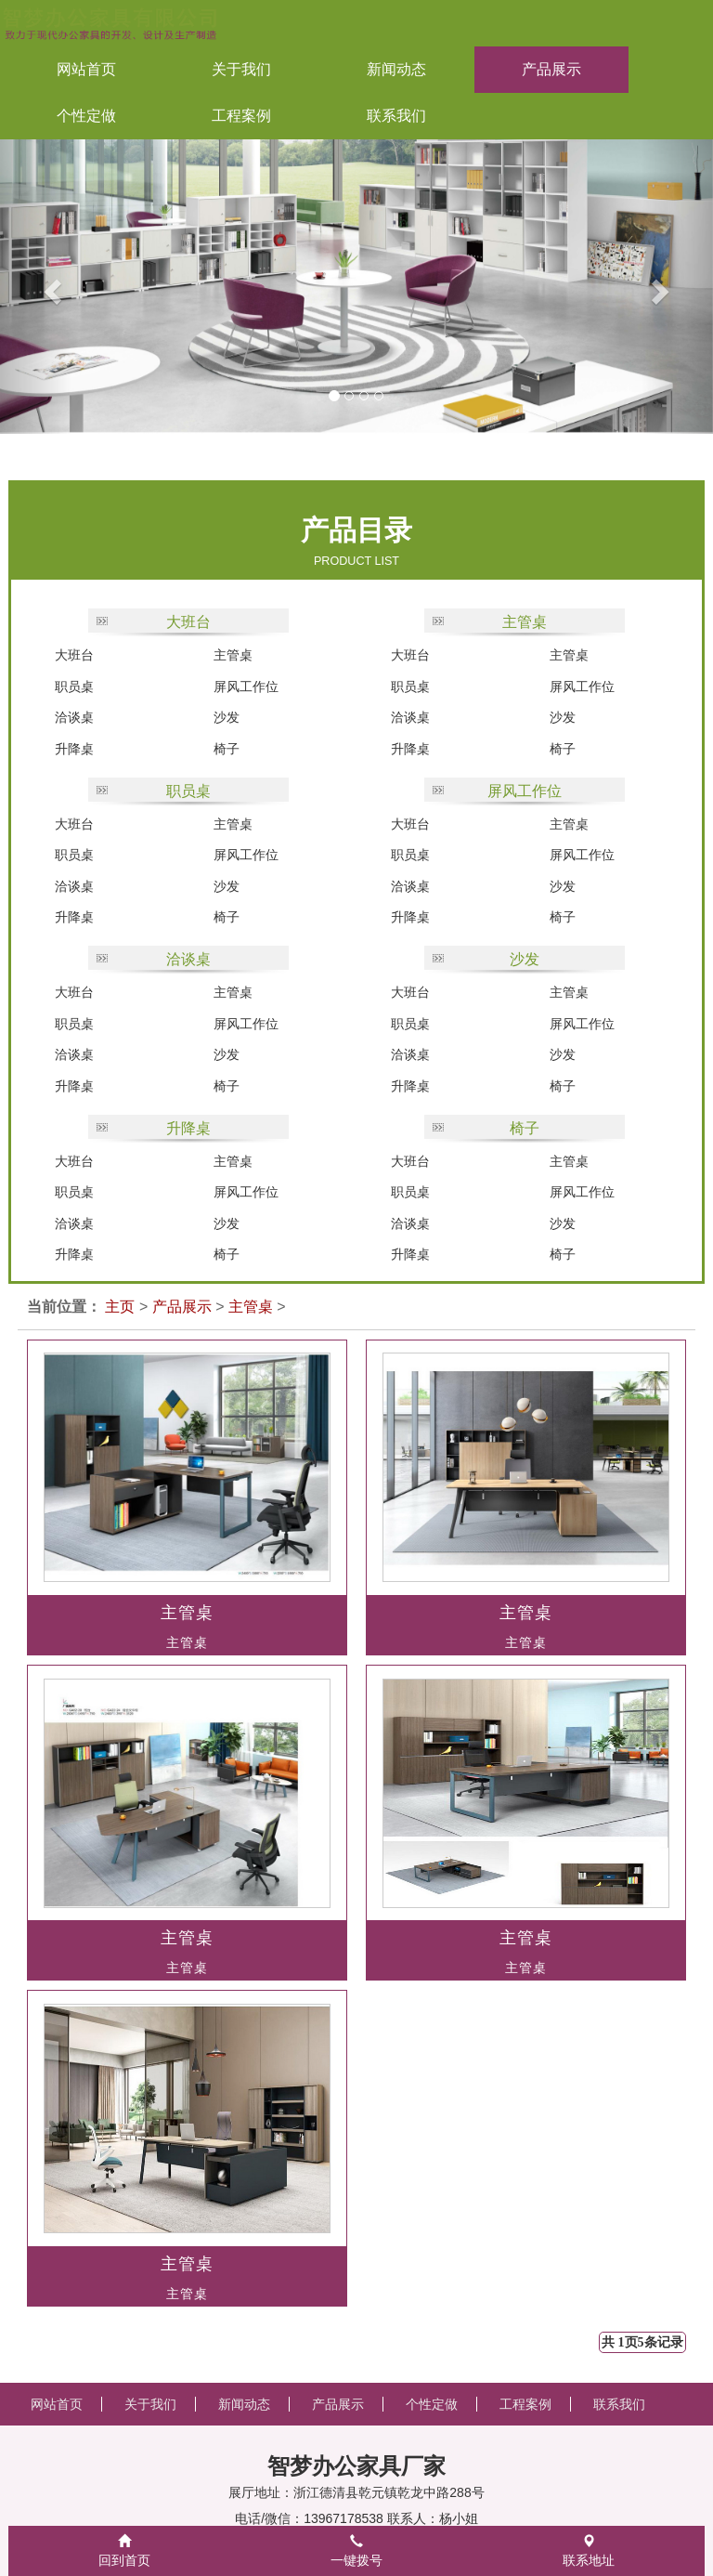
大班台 (188, 622)
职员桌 (74, 686)
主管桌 (233, 654)
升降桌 (74, 748)
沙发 (227, 717)
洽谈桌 (74, 717)
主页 (120, 1306)
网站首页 (86, 69)
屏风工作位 (246, 686)
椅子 (227, 748)
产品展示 (182, 1306)
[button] (35, 286)
